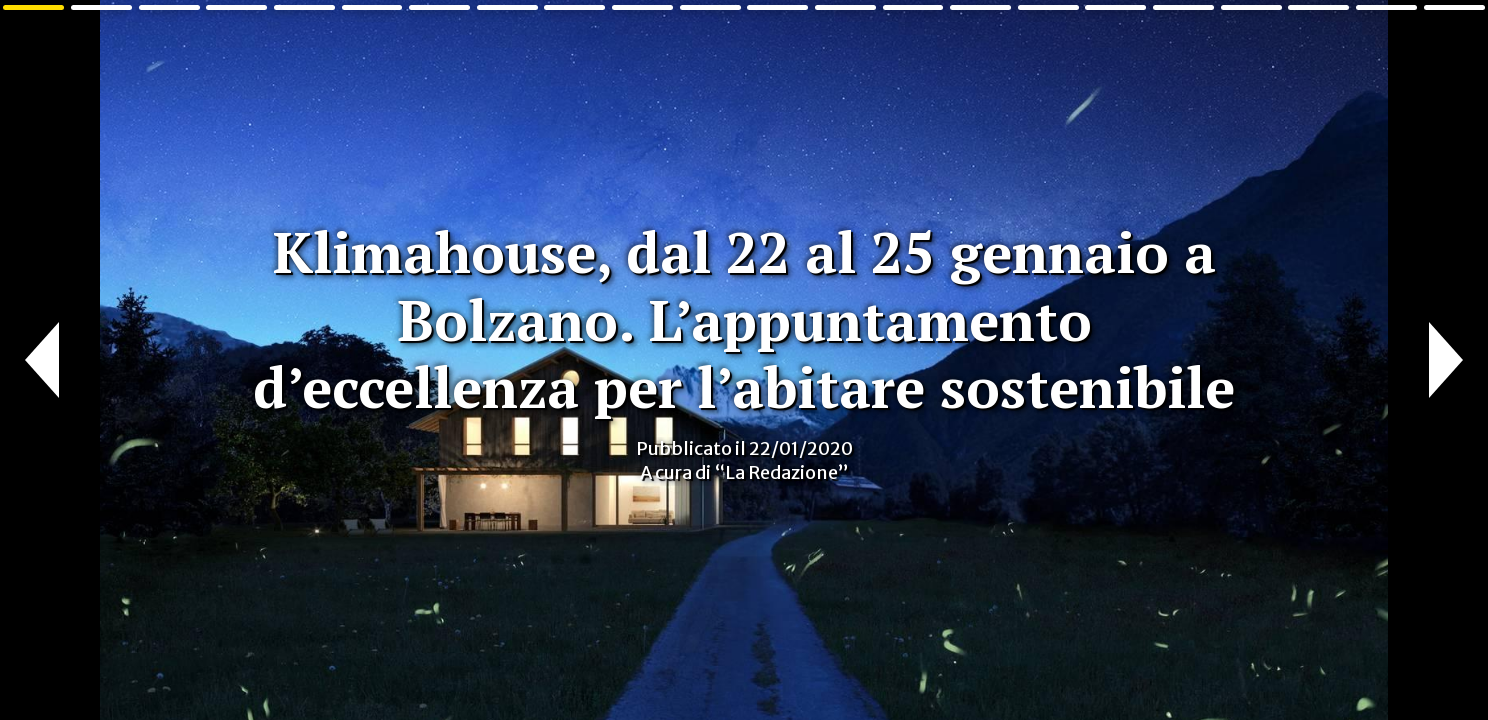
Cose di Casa (47, 57)
